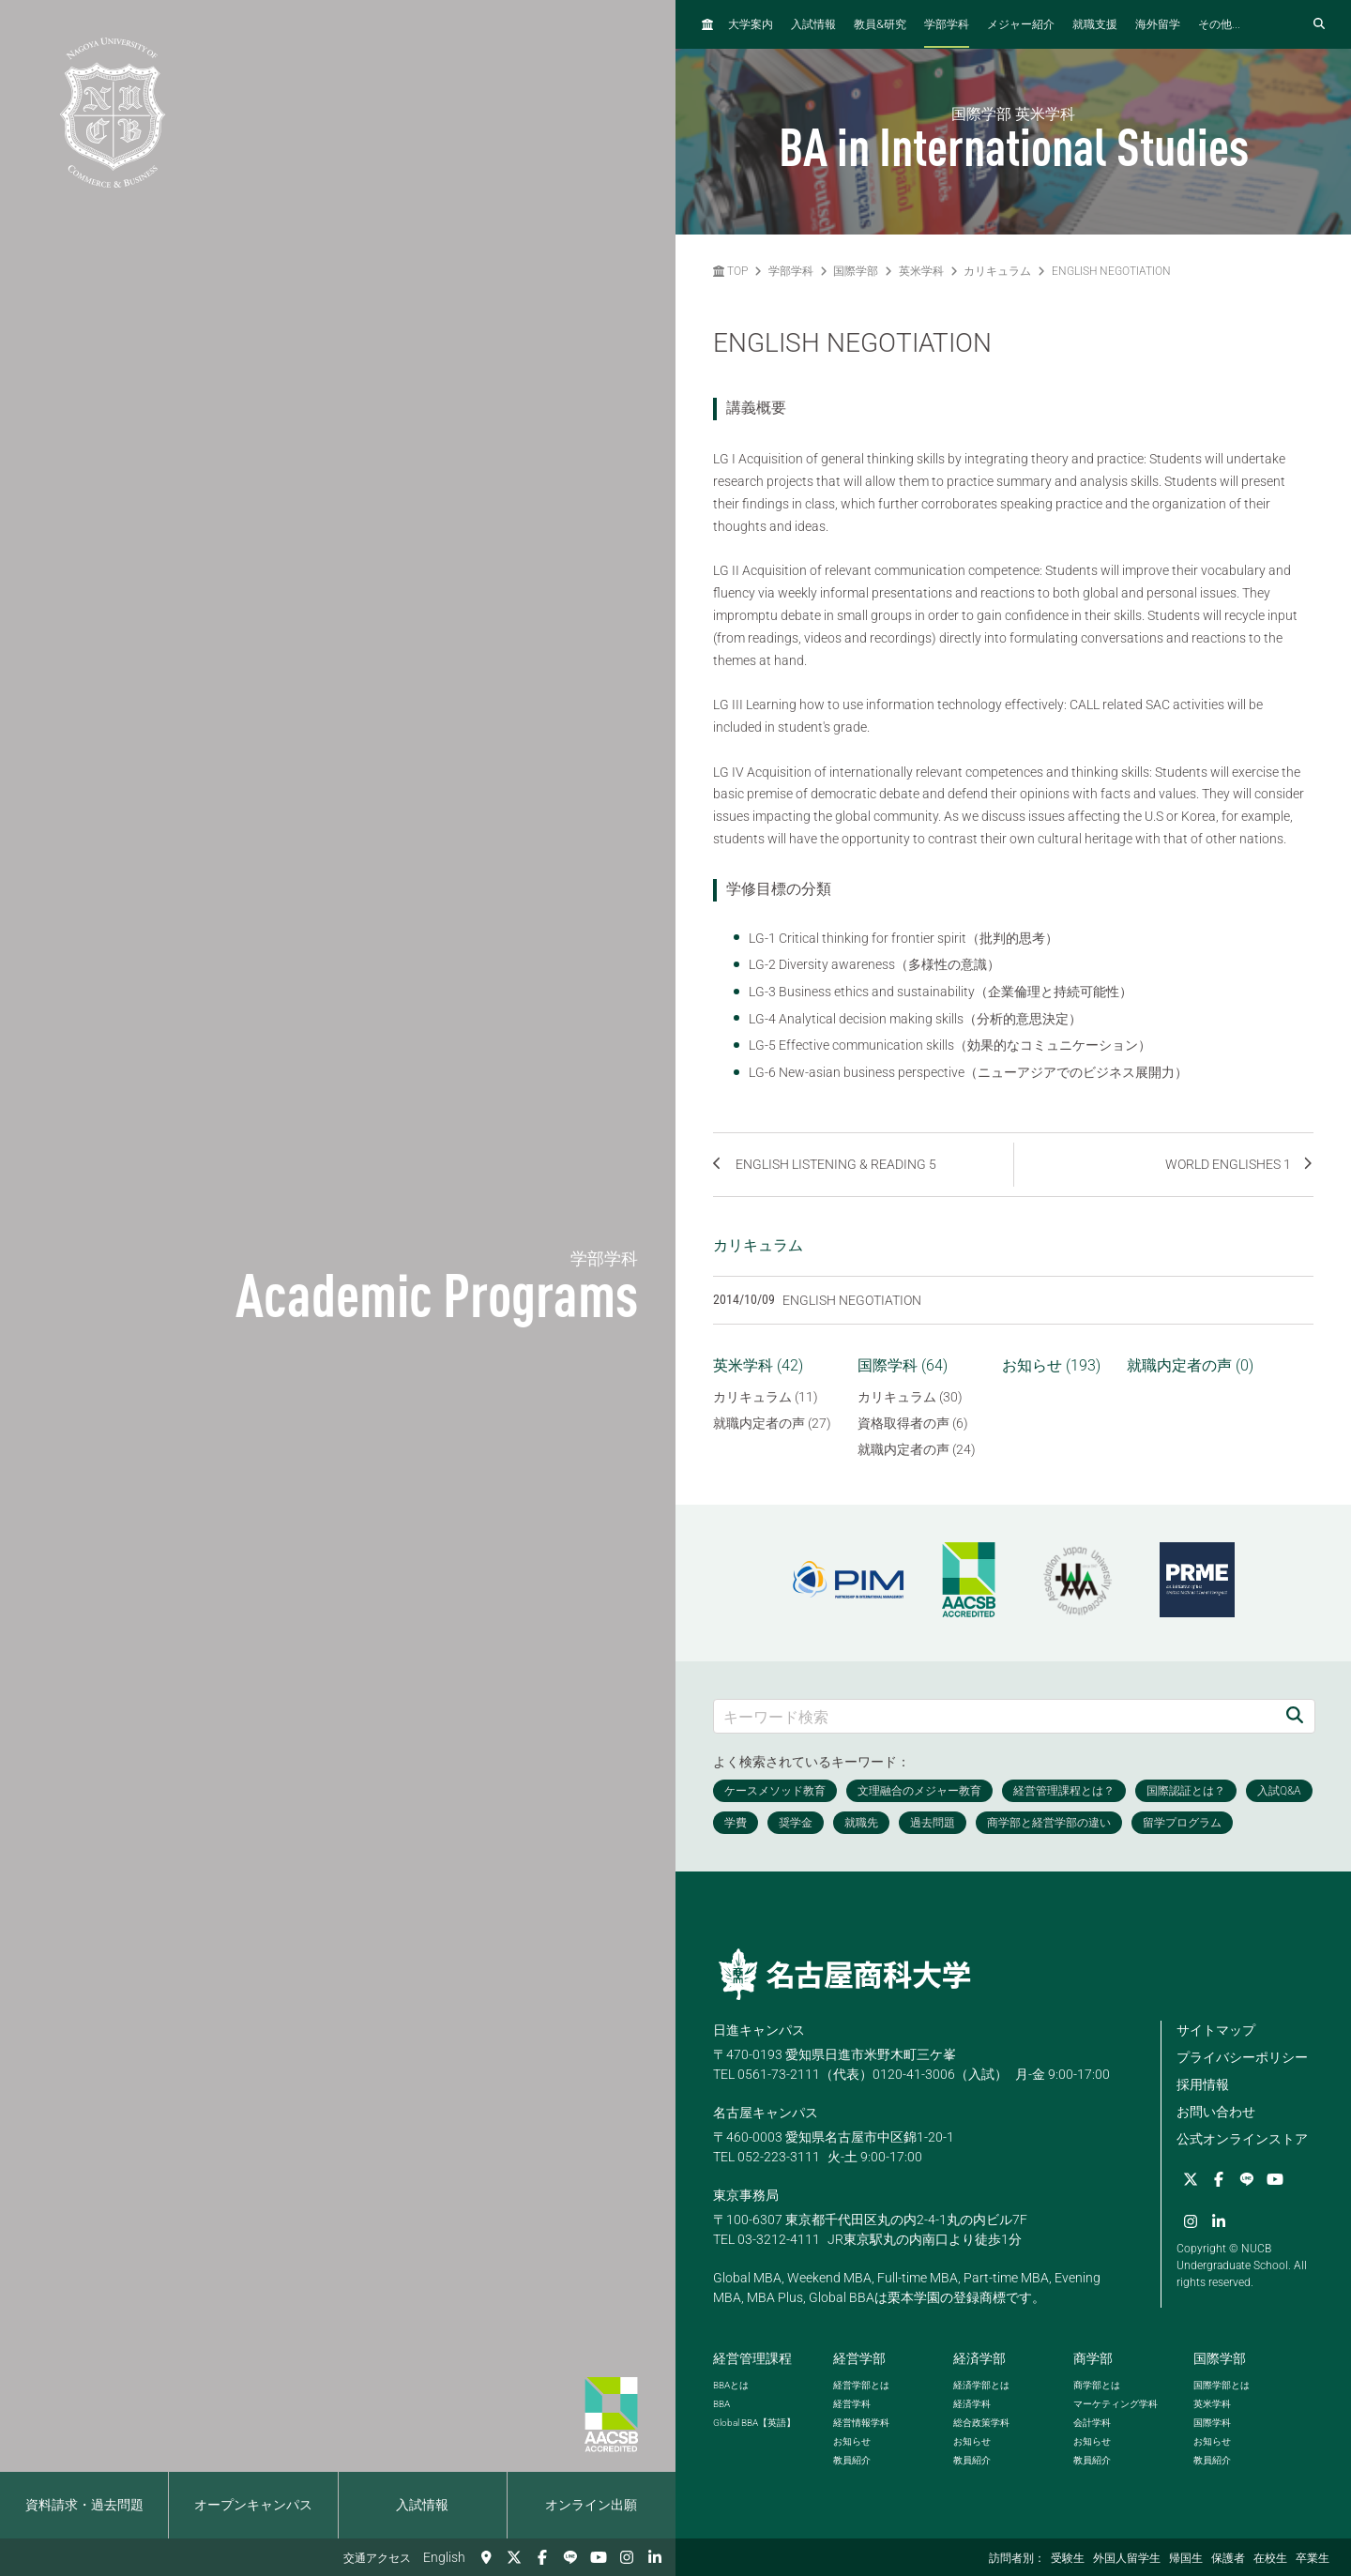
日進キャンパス (759, 2030)
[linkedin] (655, 2557)
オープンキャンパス (253, 2504)
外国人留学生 (1127, 2558)
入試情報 (422, 2504)
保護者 (1228, 2558)
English (444, 2557)
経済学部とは (981, 2385)
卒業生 (1312, 2558)
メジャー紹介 (1021, 24)
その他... (1219, 24)
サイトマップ (1215, 2030)
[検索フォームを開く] (1319, 24)
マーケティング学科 (1115, 2404)
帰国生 (1186, 2558)
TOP (730, 271)
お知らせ (852, 2441)
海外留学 (1157, 24)
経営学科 (852, 2404)
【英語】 (754, 2422)
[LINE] (570, 2557)
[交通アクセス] (486, 2557)
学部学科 (946, 24)
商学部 (1093, 2358)
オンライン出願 (591, 2504)
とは (731, 2385)
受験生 (1068, 2558)
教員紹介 (852, 2460)
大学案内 (750, 24)
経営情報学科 (861, 2422)
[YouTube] (598, 2557)
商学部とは (1096, 2385)
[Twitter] (514, 2557)
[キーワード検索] (994, 1716)
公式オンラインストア (1242, 2138)
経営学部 (859, 2358)
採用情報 (1202, 2084)
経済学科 (972, 2404)
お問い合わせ (1215, 2111)
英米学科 (921, 271)
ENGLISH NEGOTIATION (1111, 271)
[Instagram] (627, 2557)
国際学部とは (1221, 2385)
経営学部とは (861, 2385)
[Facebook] (542, 2557)
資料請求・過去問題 (84, 2504)
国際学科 (1212, 2422)
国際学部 (855, 271)
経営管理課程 (752, 2358)
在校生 (1270, 2558)
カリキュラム (997, 271)
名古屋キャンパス (765, 2112)
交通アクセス (377, 2558)
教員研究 (880, 24)
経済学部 (979, 2358)
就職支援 (1094, 24)
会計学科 (1092, 2422)
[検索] (1294, 1716)
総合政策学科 (981, 2422)
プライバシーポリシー (1242, 2057)
